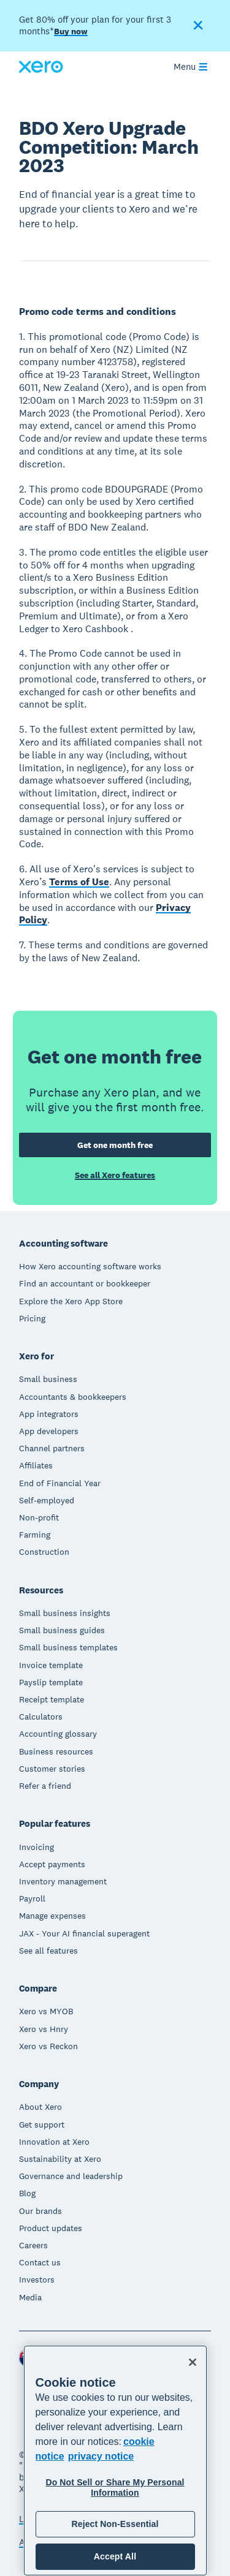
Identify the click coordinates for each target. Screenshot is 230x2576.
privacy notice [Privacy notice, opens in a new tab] (101, 2456)
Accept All (115, 2556)
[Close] (192, 2362)
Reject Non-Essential (114, 2524)
